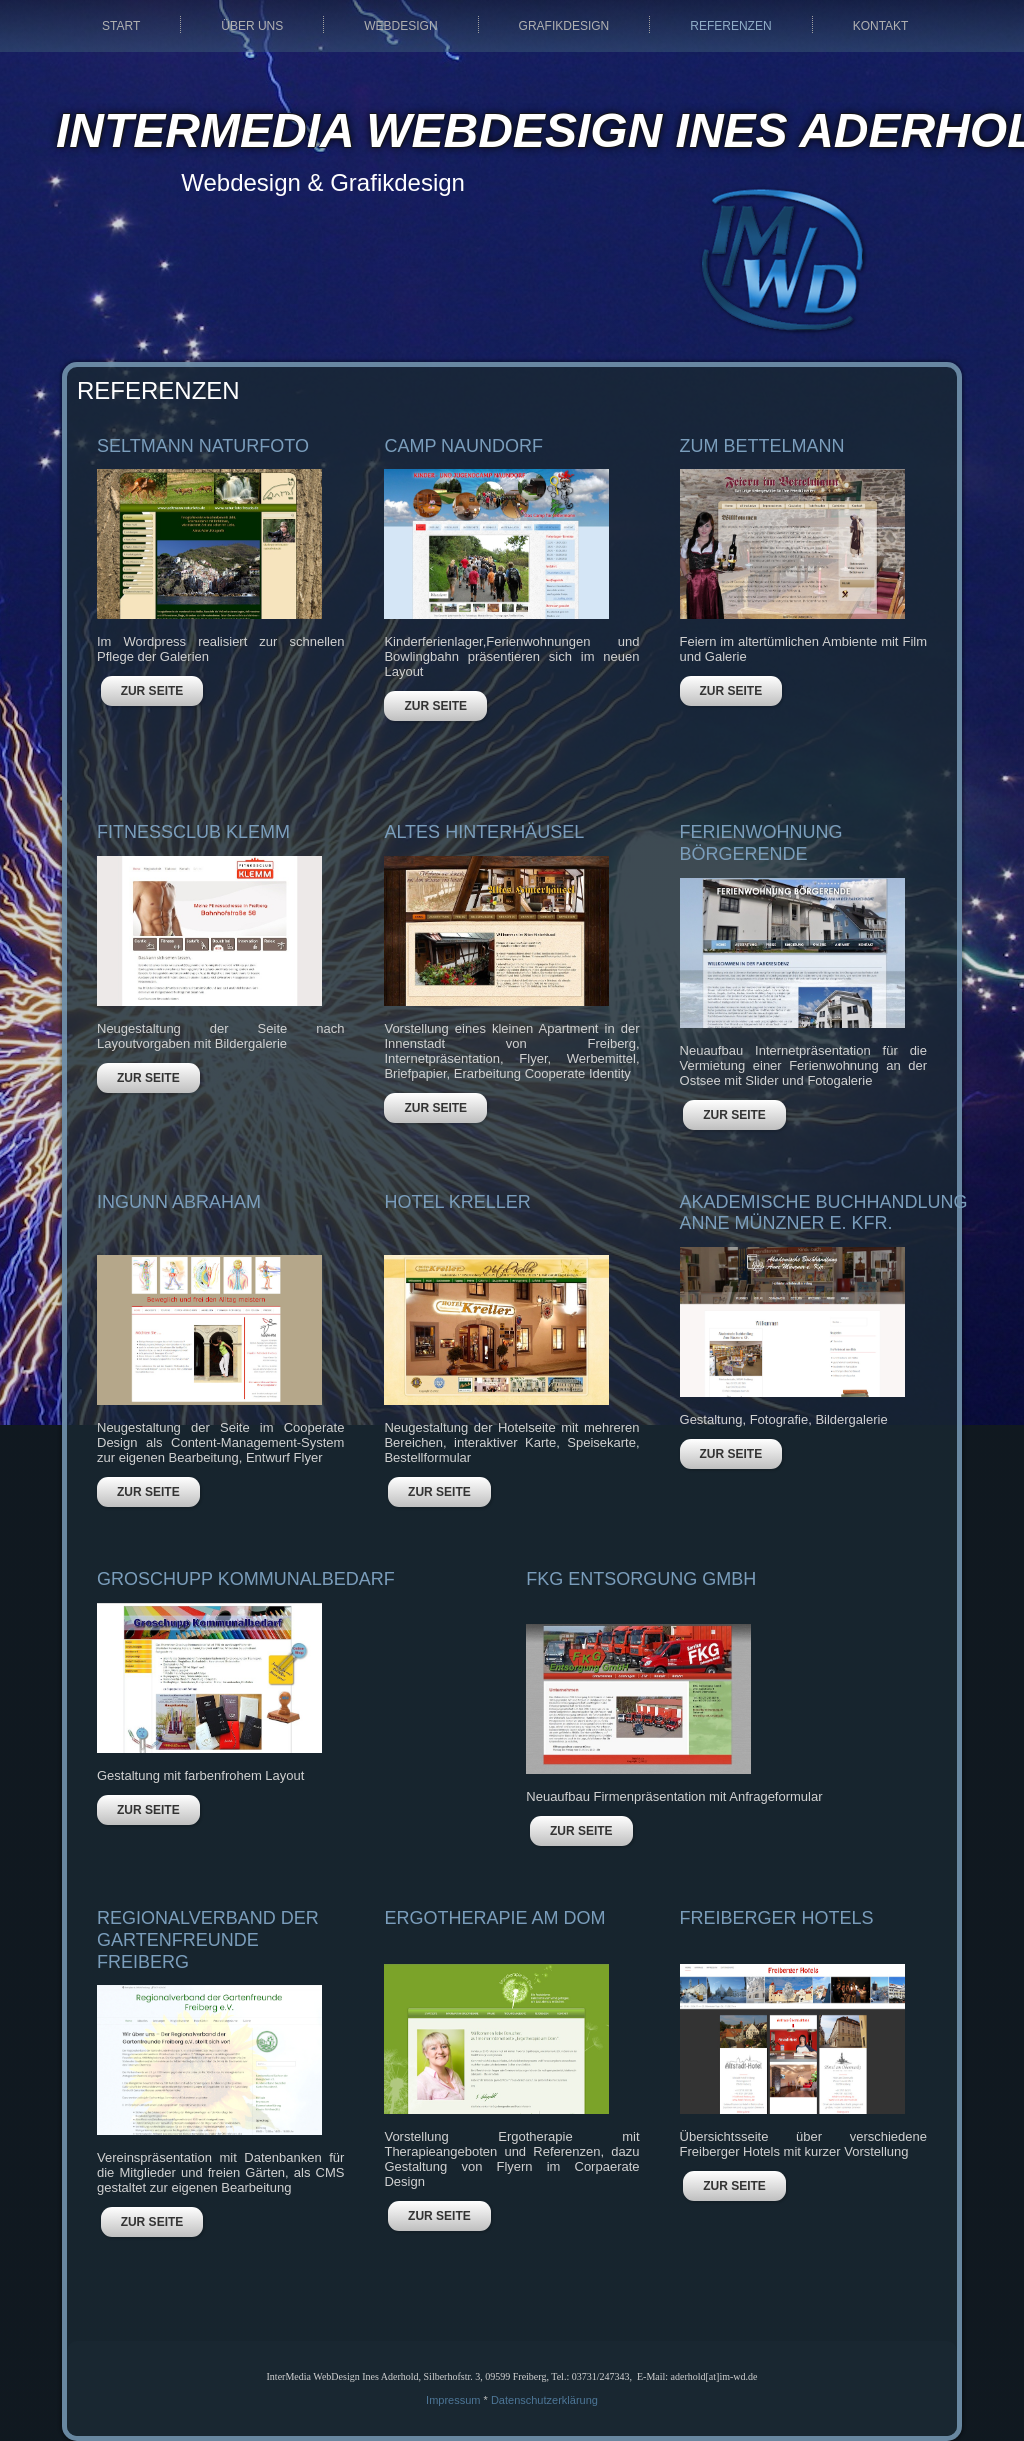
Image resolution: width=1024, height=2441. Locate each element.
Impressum (453, 2400)
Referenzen (730, 26)
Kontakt (881, 26)
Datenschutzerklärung (544, 2400)
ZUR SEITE (152, 691)
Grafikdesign (564, 26)
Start (121, 26)
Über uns (252, 26)
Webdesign (400, 26)
